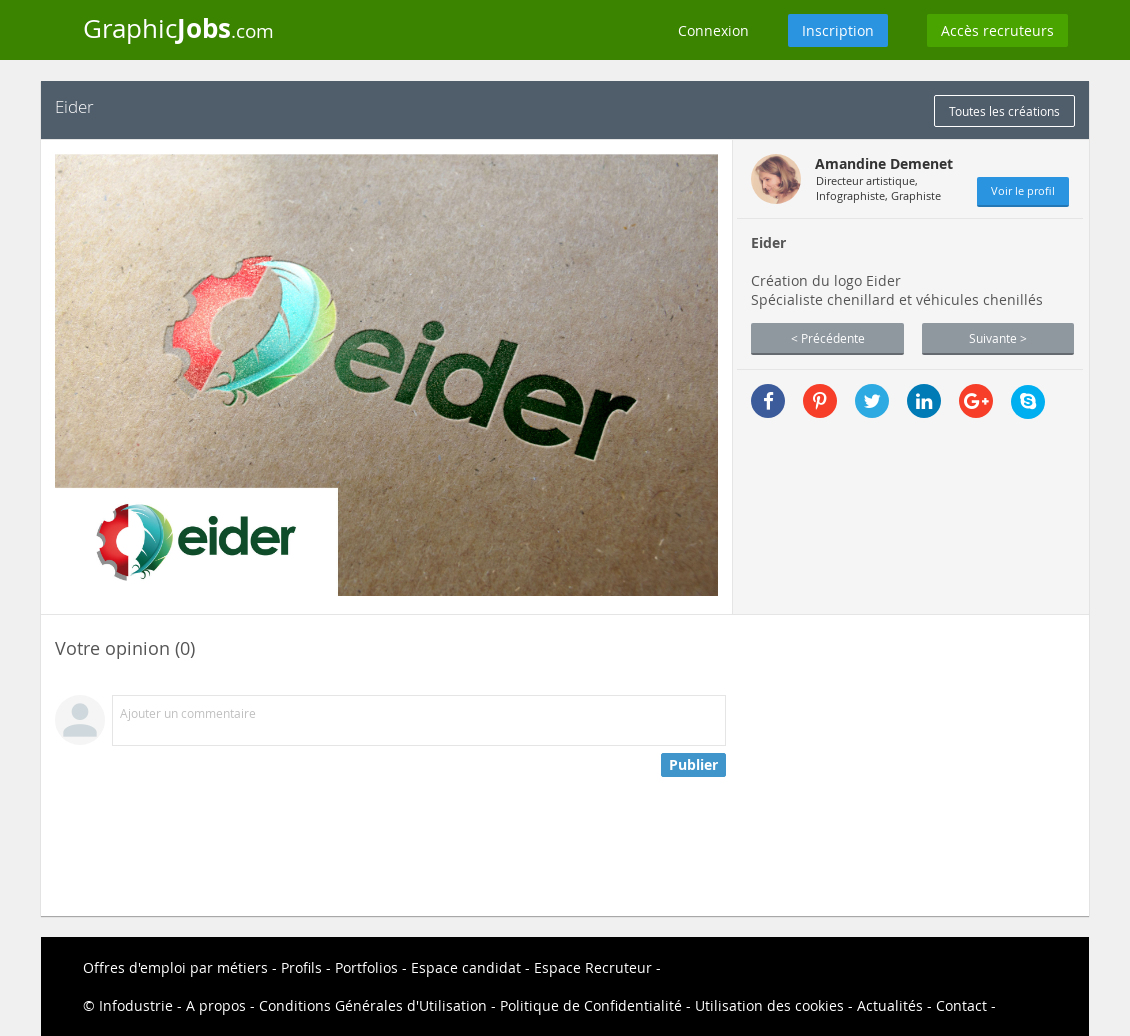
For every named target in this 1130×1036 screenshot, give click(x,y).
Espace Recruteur (593, 967)
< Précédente (828, 338)
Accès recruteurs (997, 30)
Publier (693, 764)
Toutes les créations (1004, 111)
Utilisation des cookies (769, 1005)
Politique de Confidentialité (591, 1005)
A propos (216, 1005)
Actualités (890, 1005)
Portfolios (366, 967)
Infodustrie (136, 1005)
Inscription (838, 30)
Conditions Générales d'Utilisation (373, 1005)
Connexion (713, 30)
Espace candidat (466, 967)
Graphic (178, 28)
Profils (301, 967)
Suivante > (998, 338)
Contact (961, 1005)
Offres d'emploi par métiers (175, 967)
